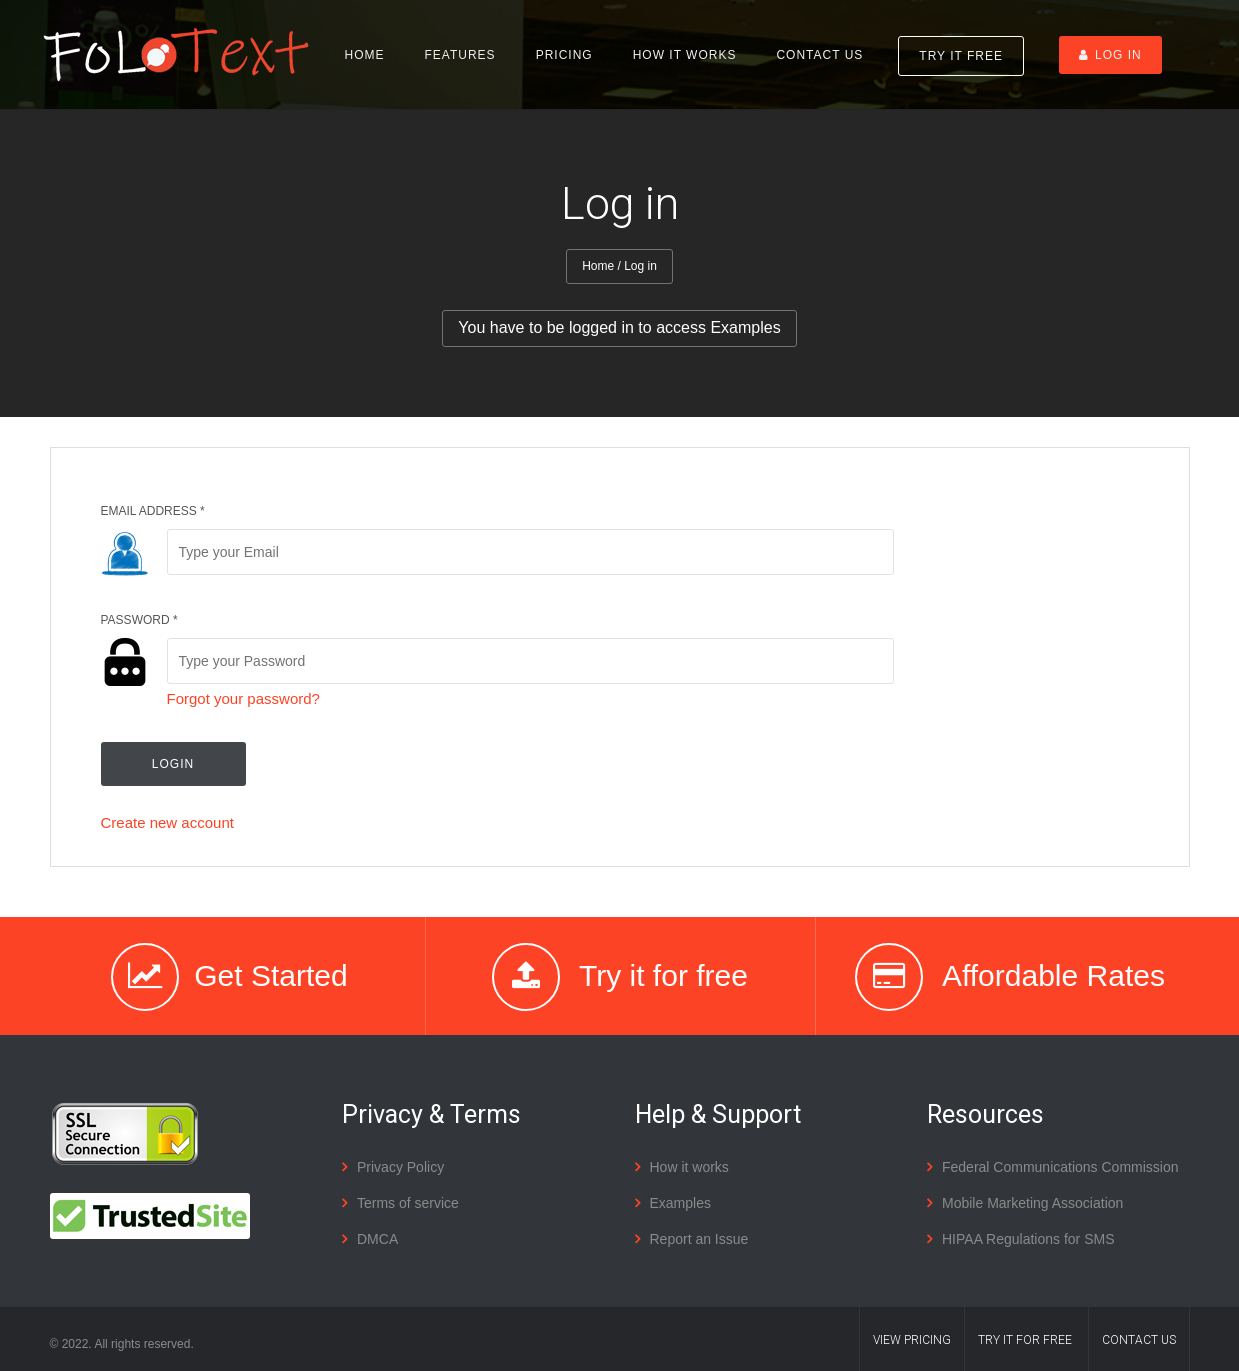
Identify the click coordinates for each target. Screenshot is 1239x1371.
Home (365, 55)
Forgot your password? (243, 698)
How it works (685, 55)
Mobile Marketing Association (1032, 1203)
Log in (1110, 55)
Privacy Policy (400, 1167)
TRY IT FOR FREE (1025, 1340)
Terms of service (408, 1203)
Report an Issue (699, 1239)
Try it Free (961, 56)
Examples (680, 1203)
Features (460, 55)
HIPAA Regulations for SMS (1028, 1239)
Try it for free (663, 975)
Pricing (564, 55)
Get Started (270, 975)
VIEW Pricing (912, 1340)
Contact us (819, 55)
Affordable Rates (1053, 975)
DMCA (377, 1239)
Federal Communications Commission (1060, 1167)
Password (139, 620)
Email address (153, 511)
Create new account (167, 822)
